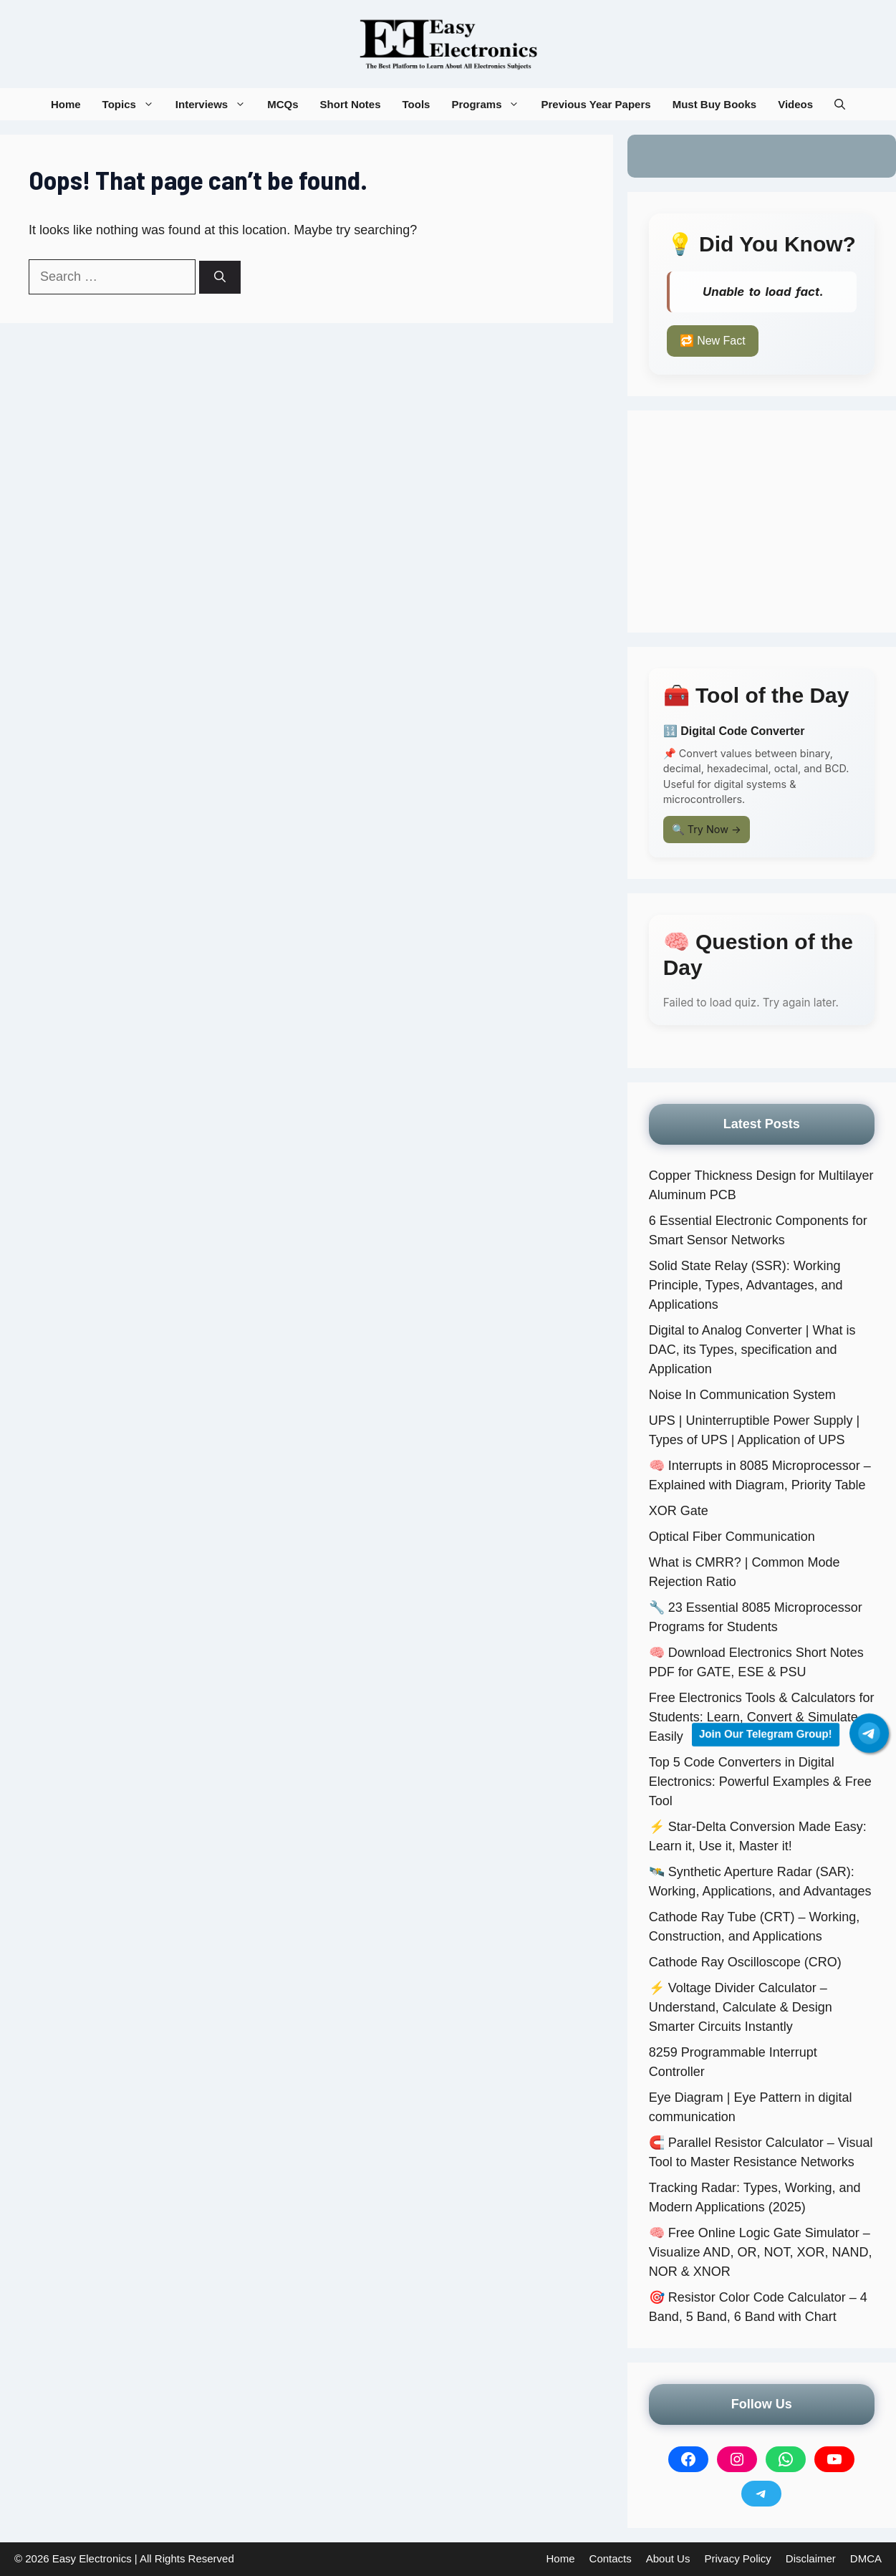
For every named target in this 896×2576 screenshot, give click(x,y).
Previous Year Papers (595, 104)
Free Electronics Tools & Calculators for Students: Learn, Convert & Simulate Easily (762, 1717)
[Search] (220, 277)
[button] (840, 104)
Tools (416, 104)
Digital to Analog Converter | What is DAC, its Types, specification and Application (752, 1349)
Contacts (610, 2558)
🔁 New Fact (713, 341)
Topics (133, 104)
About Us (668, 2558)
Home (66, 104)
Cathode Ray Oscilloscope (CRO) (745, 1962)
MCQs (282, 104)
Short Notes (350, 104)
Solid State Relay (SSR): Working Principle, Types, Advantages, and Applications (746, 1285)
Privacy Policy (737, 2558)
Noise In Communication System (742, 1395)
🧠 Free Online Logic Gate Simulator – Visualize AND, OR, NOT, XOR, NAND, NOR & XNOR (760, 2252)
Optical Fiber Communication (732, 1536)
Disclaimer (811, 2558)
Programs (490, 104)
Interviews (215, 104)
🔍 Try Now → (706, 829)
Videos (795, 104)
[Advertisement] (762, 521)
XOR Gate (678, 1511)
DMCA (866, 2558)
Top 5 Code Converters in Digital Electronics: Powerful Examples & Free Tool (760, 1781)
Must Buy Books (715, 104)
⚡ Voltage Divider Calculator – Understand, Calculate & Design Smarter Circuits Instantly (740, 2007)
